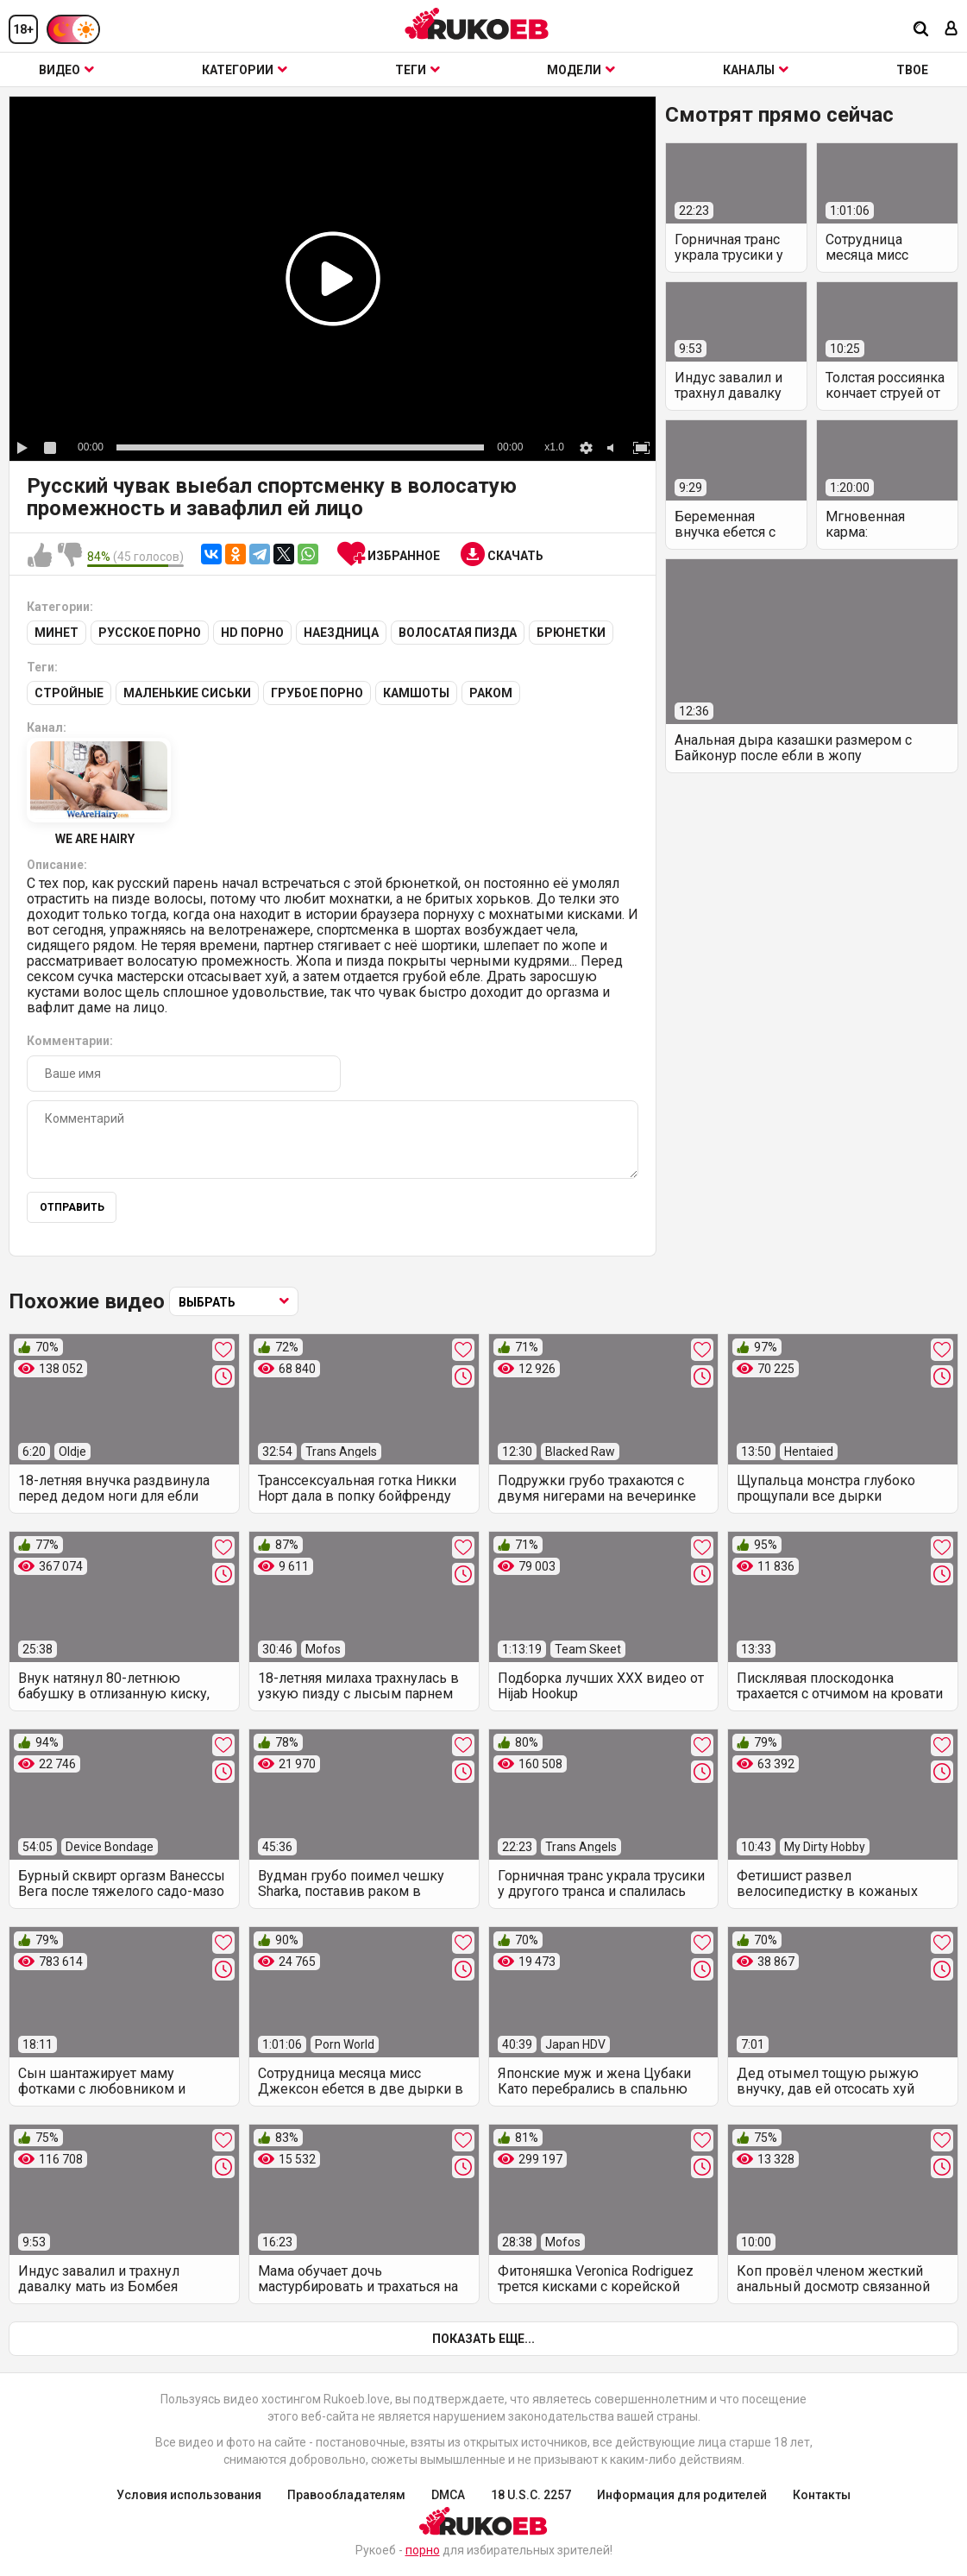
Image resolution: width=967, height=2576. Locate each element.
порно (422, 2550)
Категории (244, 70)
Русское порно (149, 632)
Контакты (822, 2495)
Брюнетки (571, 632)
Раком (490, 693)
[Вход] (951, 30)
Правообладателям (346, 2495)
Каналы (755, 70)
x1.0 (554, 447)
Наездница (341, 632)
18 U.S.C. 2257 (531, 2495)
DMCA (448, 2495)
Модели (581, 70)
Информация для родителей (682, 2495)
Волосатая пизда (458, 632)
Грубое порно (317, 693)
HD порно (252, 632)
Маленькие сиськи (187, 693)
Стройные (69, 693)
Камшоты (416, 693)
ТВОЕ (912, 70)
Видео (66, 70)
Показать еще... (483, 2339)
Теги (417, 70)
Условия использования (188, 2495)
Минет (56, 632)
